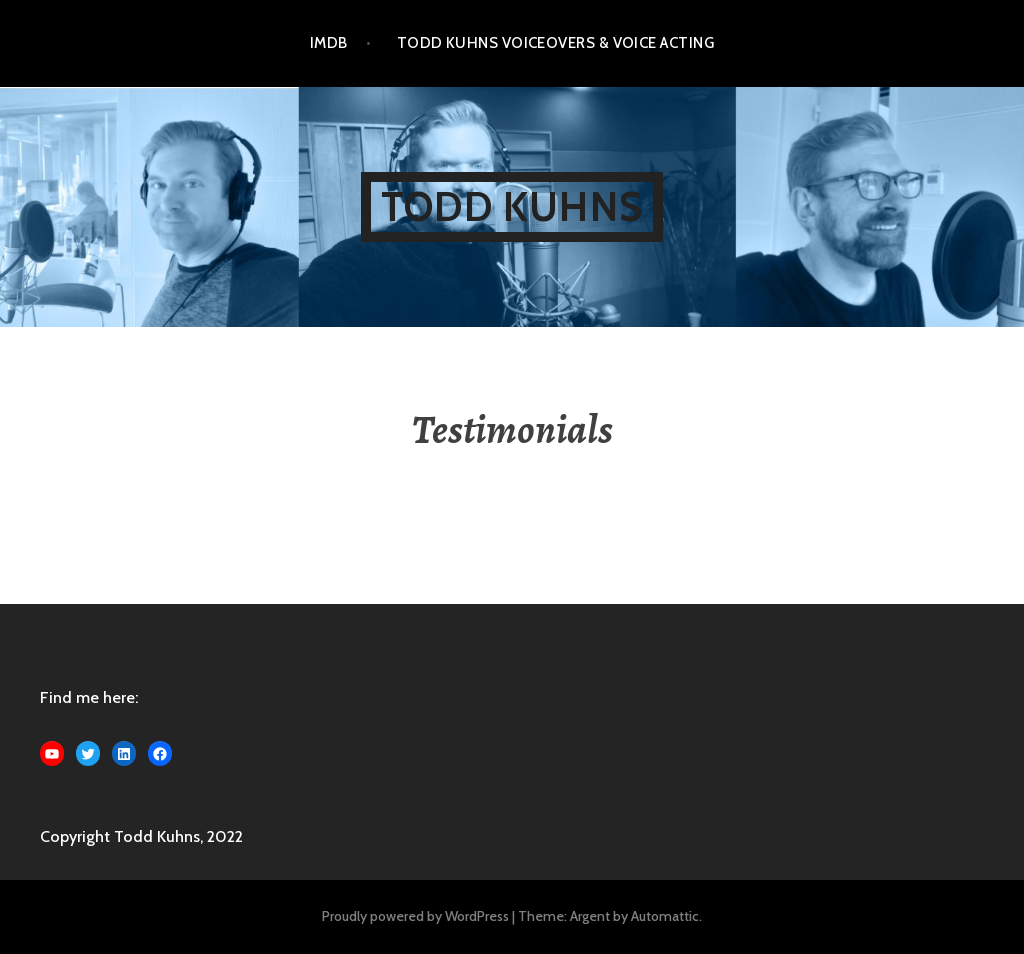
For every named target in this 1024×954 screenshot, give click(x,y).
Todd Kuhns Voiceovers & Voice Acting (555, 43)
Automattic (665, 916)
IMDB (329, 43)
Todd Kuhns (512, 206)
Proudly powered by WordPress (415, 916)
